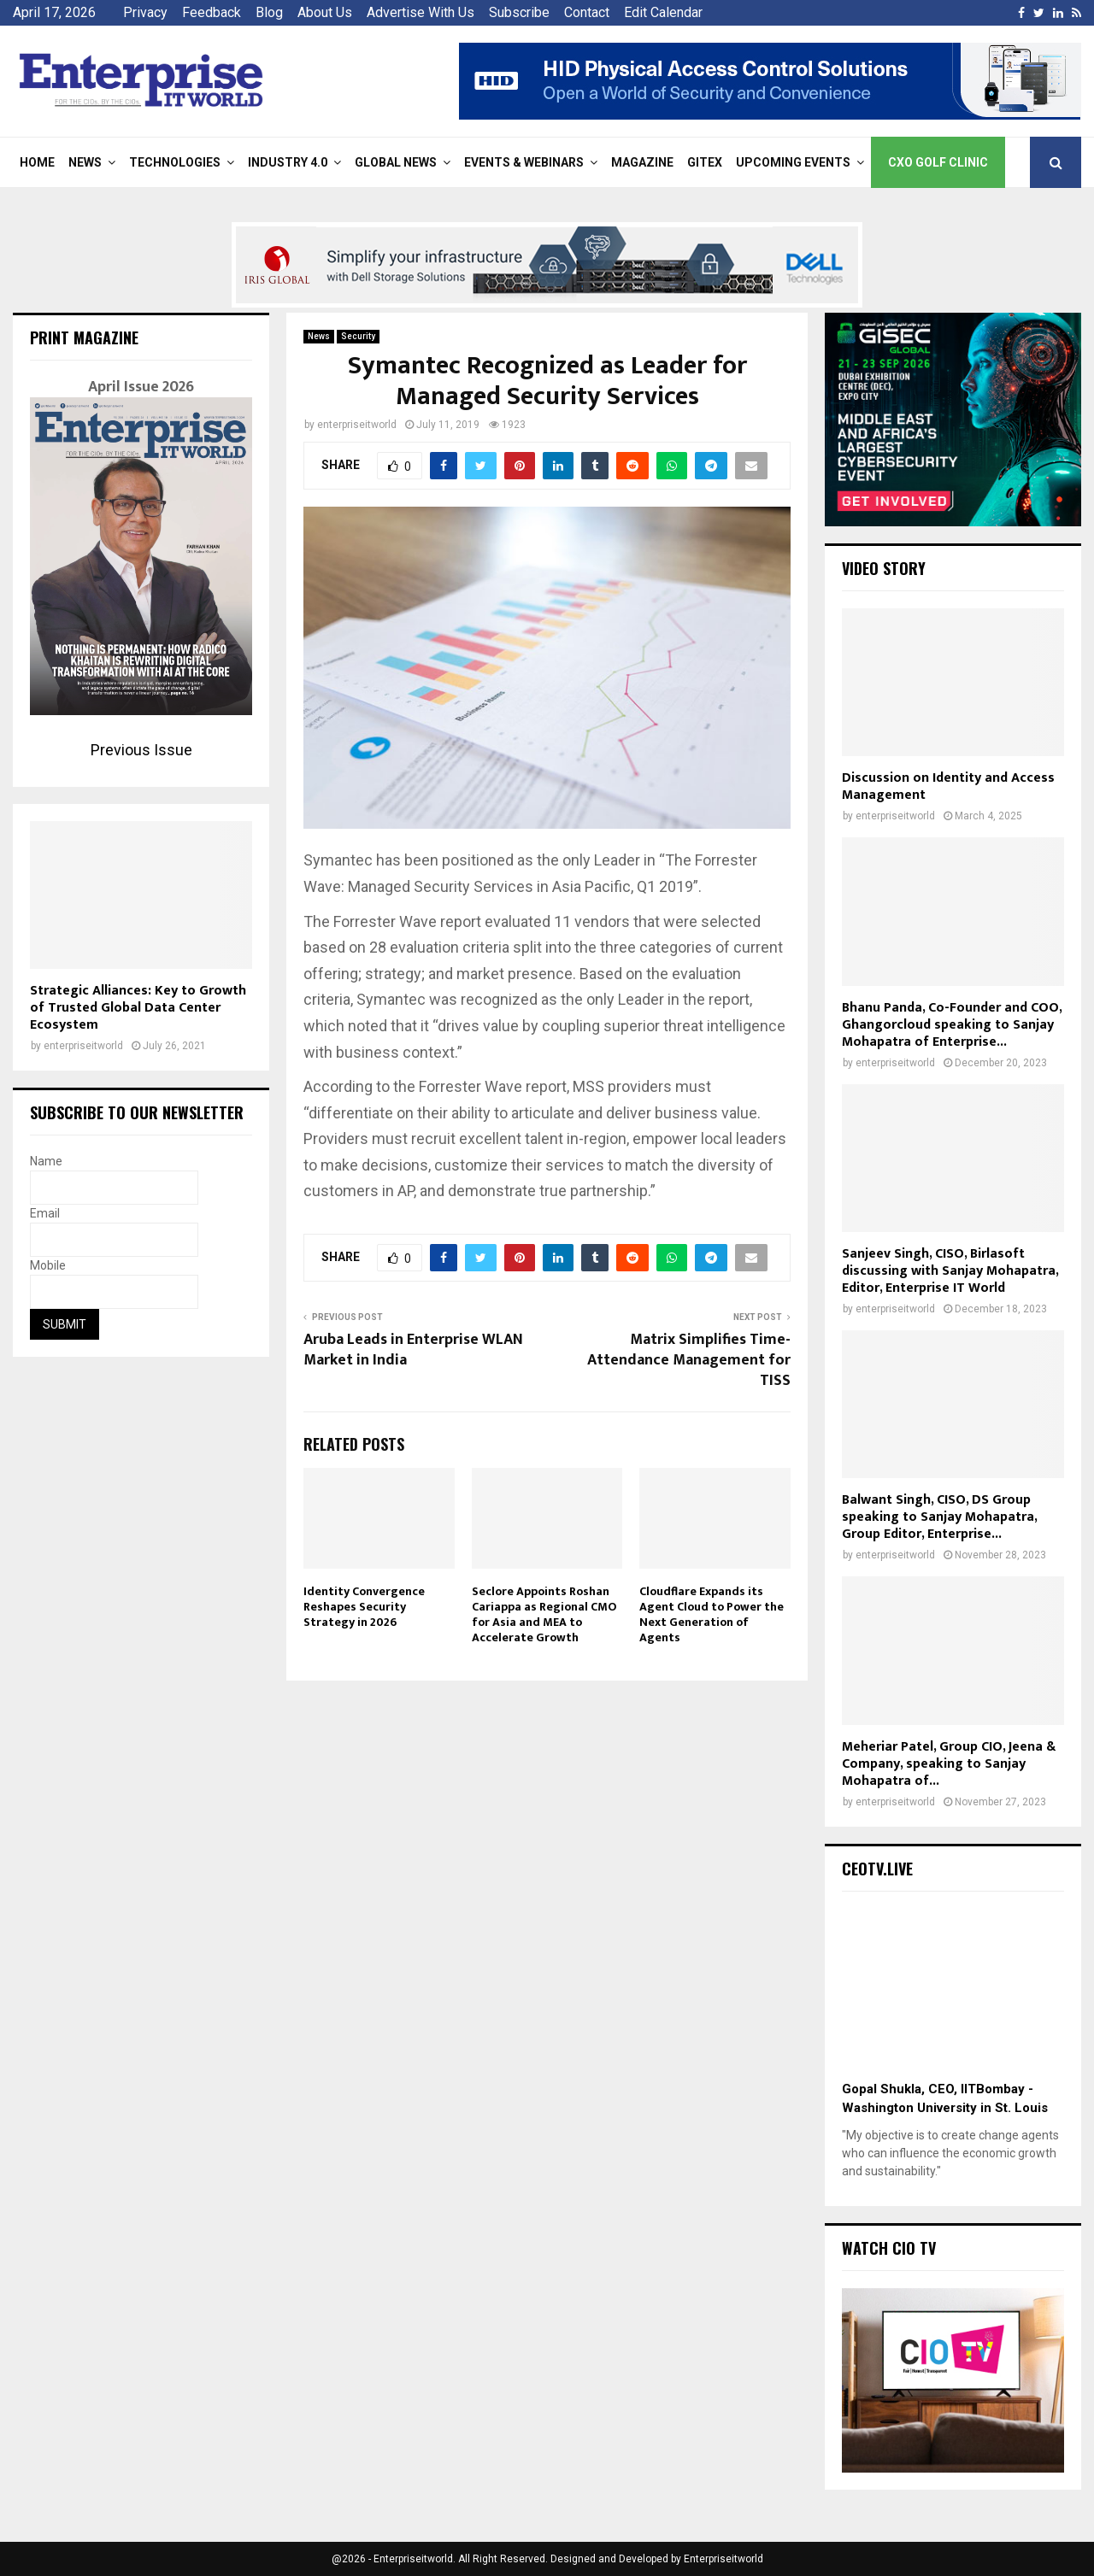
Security (358, 336)
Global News (396, 162)
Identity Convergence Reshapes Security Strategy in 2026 (364, 1606)
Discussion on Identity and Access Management (948, 786)
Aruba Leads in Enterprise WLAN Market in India (413, 1350)
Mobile (48, 1265)
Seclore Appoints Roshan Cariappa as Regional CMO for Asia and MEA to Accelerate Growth (544, 1614)
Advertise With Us (420, 12)
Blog (269, 12)
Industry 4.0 (287, 162)
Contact (586, 12)
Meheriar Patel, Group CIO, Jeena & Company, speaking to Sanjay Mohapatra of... (949, 1764)
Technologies (175, 162)
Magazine (642, 162)
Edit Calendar (663, 12)
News (85, 162)
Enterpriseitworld (723, 2559)
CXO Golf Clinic (938, 162)
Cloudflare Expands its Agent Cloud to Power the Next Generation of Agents (711, 1614)
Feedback (211, 12)
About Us (324, 12)
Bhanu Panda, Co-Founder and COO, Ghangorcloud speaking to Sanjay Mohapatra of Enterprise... (952, 1024)
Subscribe (519, 12)
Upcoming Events (793, 162)
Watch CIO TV (889, 2248)
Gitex (704, 162)
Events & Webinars (524, 162)
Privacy (145, 12)
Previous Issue (141, 750)
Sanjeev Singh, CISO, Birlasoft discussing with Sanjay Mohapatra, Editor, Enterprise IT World (950, 1271)
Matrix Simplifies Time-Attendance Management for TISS (689, 1360)
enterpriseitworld (357, 425)
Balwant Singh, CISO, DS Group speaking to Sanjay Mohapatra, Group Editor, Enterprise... (939, 1517)
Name (46, 1161)
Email (45, 1213)
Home (37, 162)
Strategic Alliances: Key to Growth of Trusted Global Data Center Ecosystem (138, 1007)
